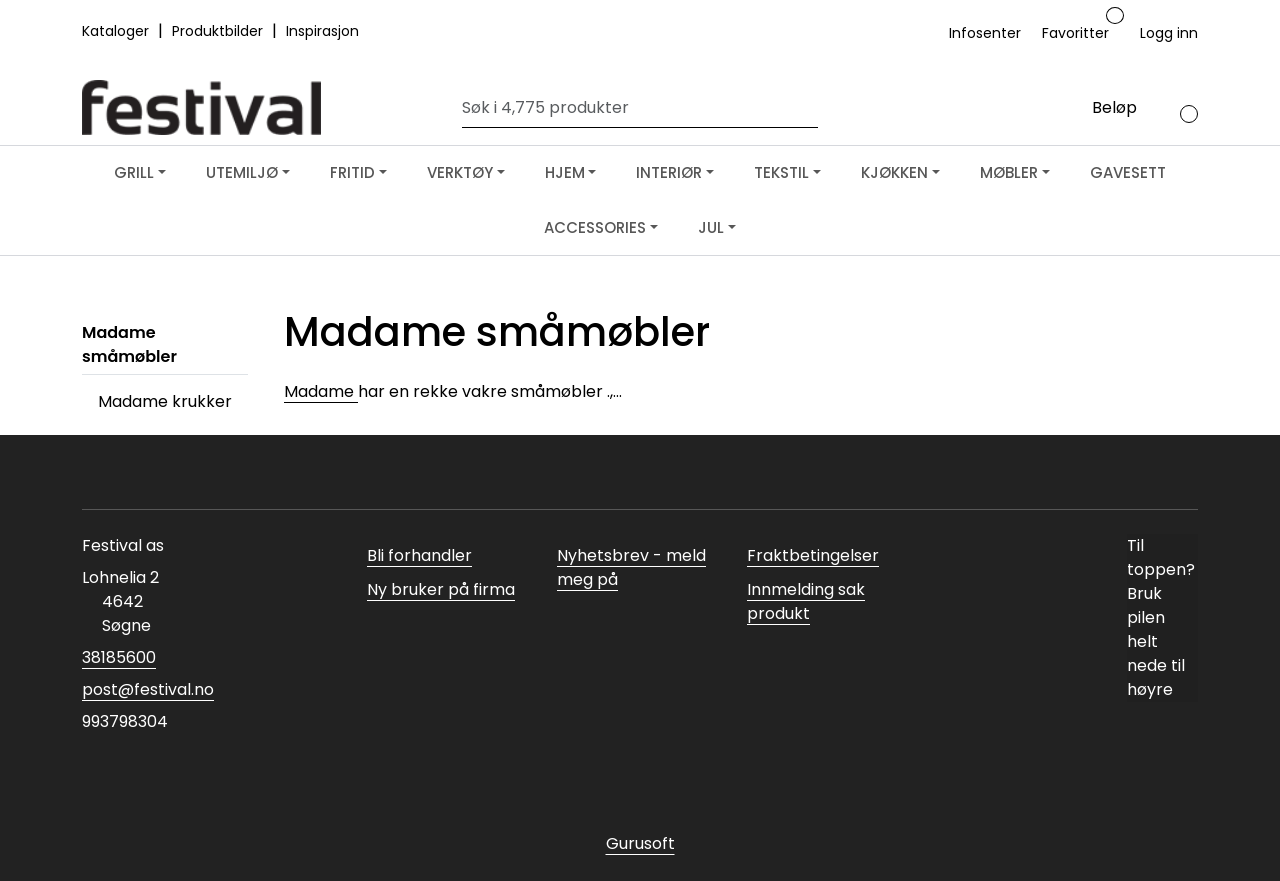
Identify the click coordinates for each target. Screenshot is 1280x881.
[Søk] (635, 108)
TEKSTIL (781, 172)
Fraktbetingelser (813, 555)
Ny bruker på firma (441, 589)
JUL (711, 227)
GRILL (134, 172)
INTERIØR (669, 172)
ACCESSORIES (595, 227)
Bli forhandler (419, 555)
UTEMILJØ (242, 172)
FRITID (352, 172)
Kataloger (117, 31)
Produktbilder (219, 31)
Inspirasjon (322, 31)
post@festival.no (148, 689)
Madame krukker (165, 401)
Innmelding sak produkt (806, 601)
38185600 (119, 657)
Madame (321, 391)
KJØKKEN (894, 172)
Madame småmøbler (129, 344)
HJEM (565, 172)
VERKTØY (460, 172)
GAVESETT (1128, 172)
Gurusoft (640, 843)
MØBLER (1009, 172)
